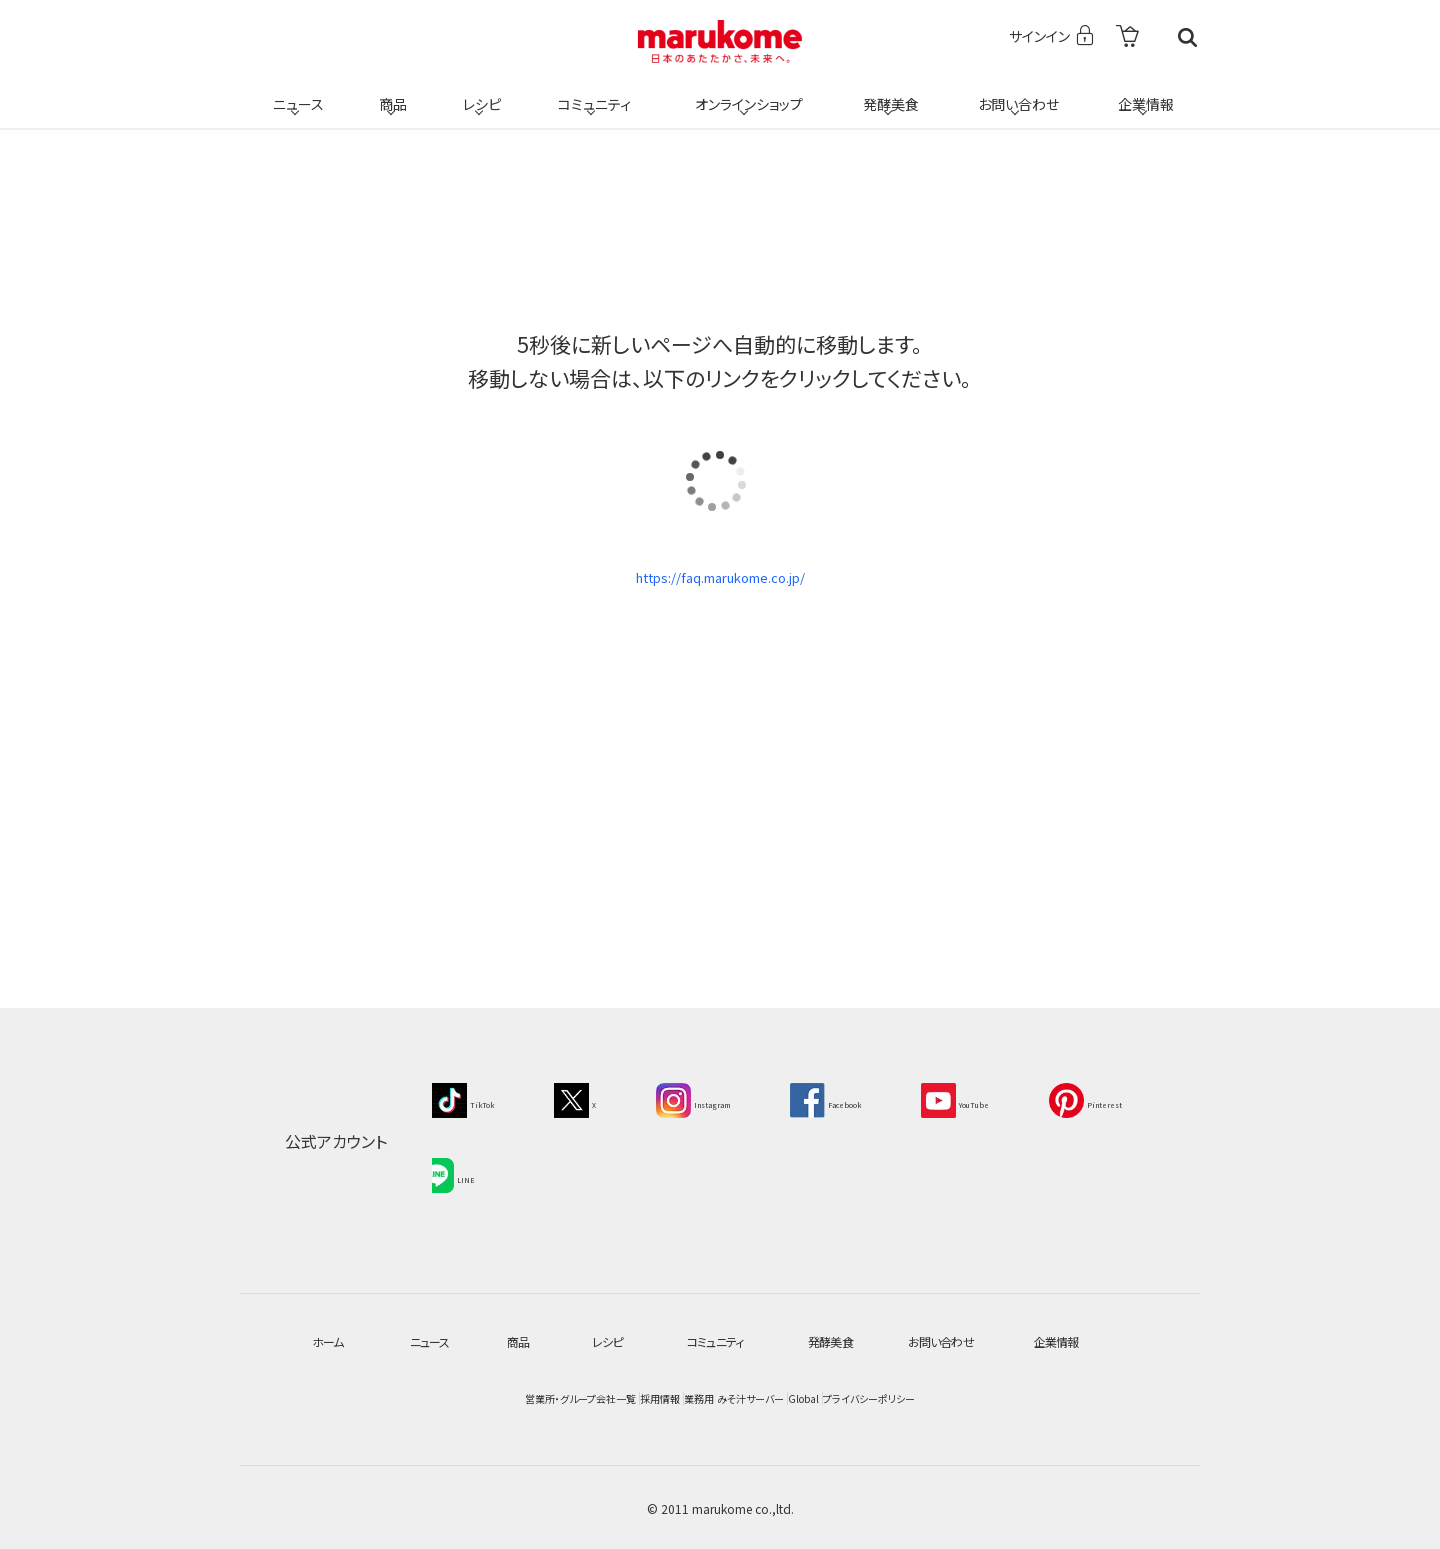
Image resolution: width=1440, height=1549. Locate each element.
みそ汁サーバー (792, 1397)
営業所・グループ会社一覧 (379, 1397)
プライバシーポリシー (1074, 1397)
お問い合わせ (1014, 92)
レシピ (479, 92)
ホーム (330, 1339)
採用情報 (544, 1397)
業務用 (660, 1397)
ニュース (295, 92)
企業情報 (1143, 92)
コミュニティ (591, 92)
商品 (391, 92)
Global (926, 1397)
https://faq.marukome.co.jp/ (720, 586)
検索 (1187, 37)
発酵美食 (888, 92)
